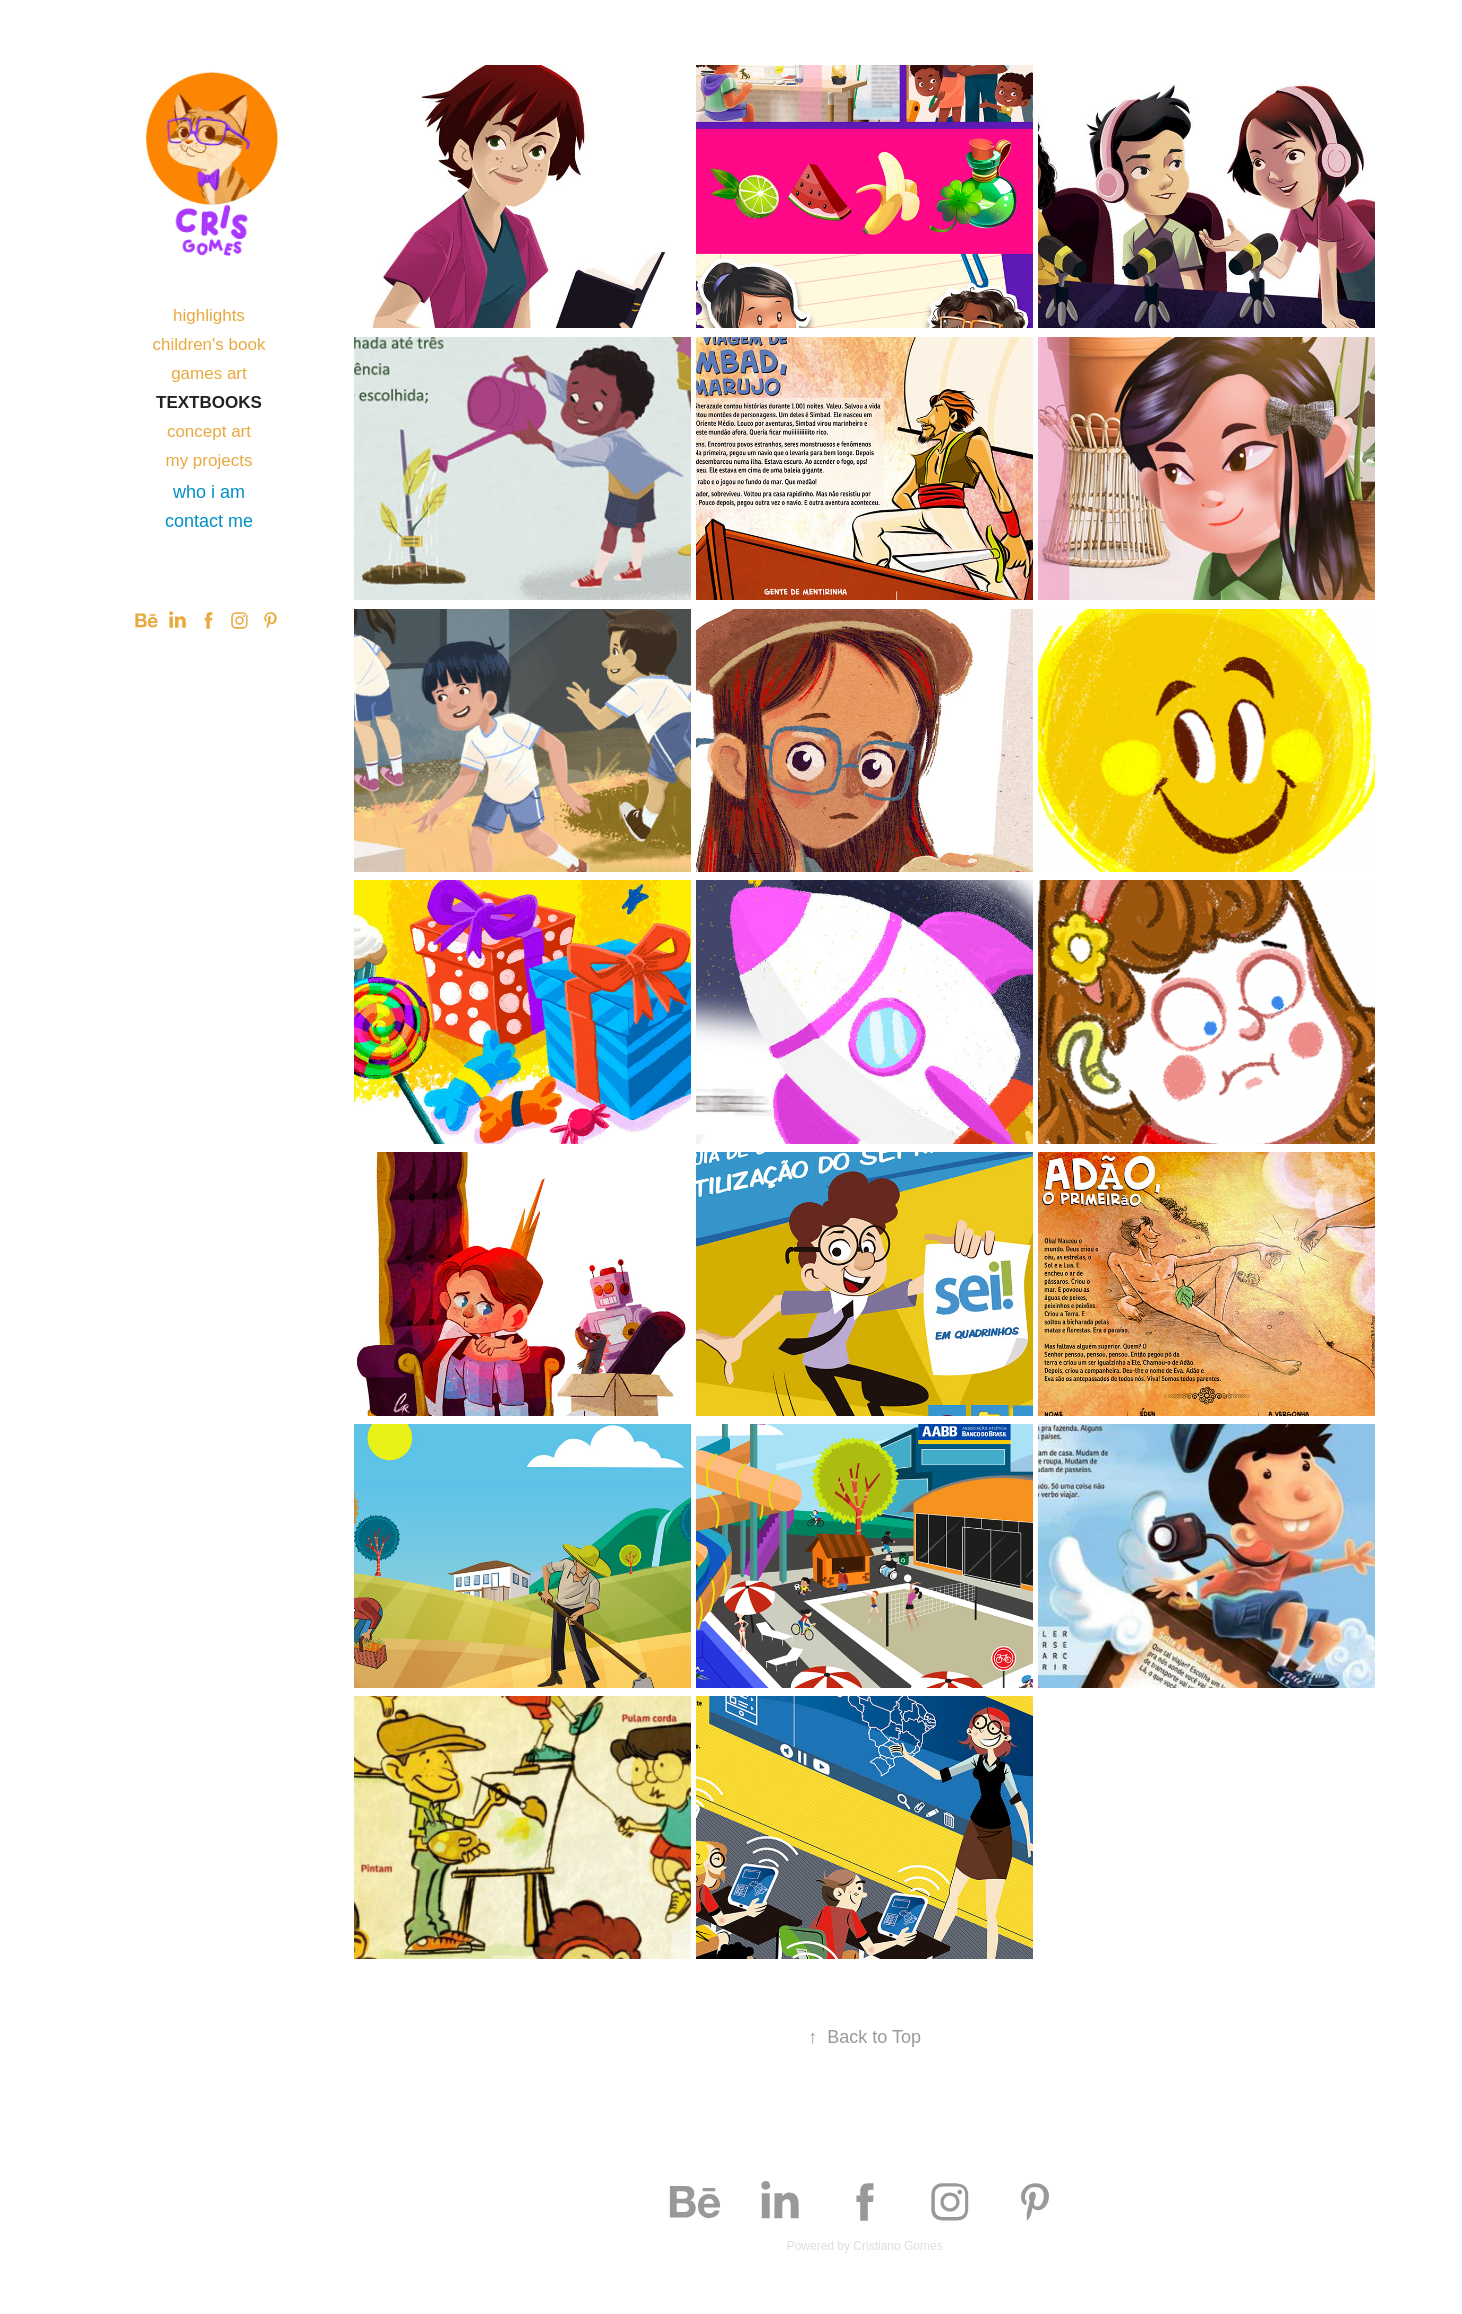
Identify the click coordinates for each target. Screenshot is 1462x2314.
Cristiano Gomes (897, 2246)
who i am (209, 492)
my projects (208, 460)
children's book (209, 344)
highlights (209, 315)
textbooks (209, 402)
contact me (209, 521)
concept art (209, 431)
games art (209, 373)
